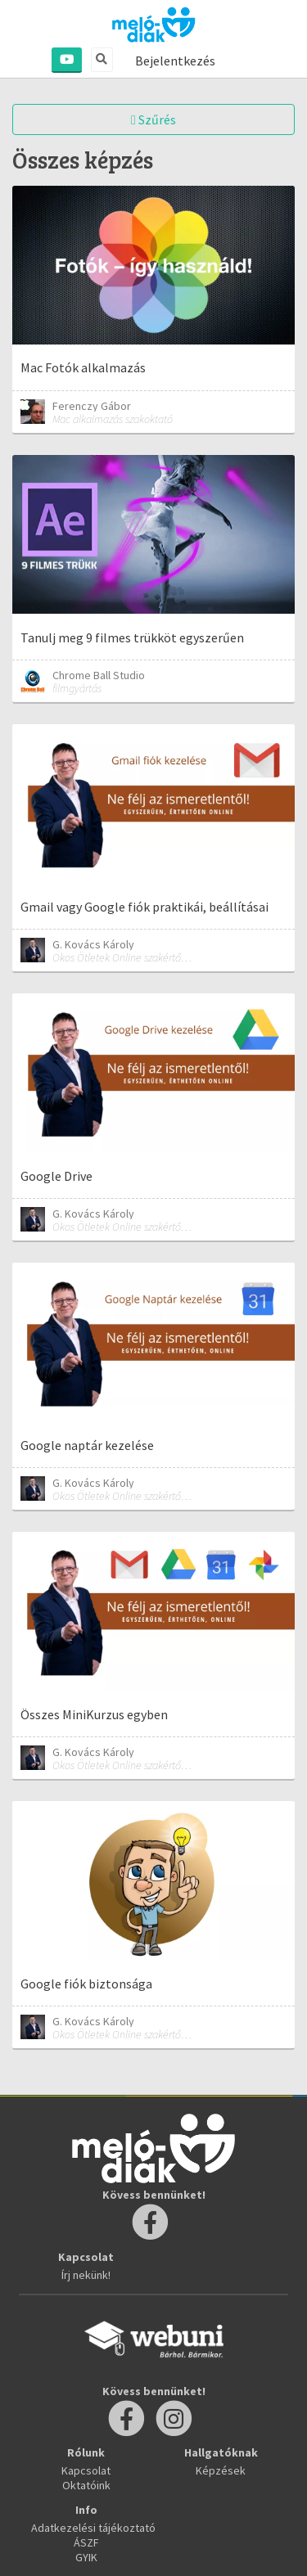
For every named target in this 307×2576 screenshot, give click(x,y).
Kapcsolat (86, 2470)
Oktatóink (86, 2485)
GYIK (86, 2557)
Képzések (221, 2470)
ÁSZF (86, 2542)
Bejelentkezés (175, 60)
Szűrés (153, 119)
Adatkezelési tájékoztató (93, 2527)
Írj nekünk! (86, 2275)
